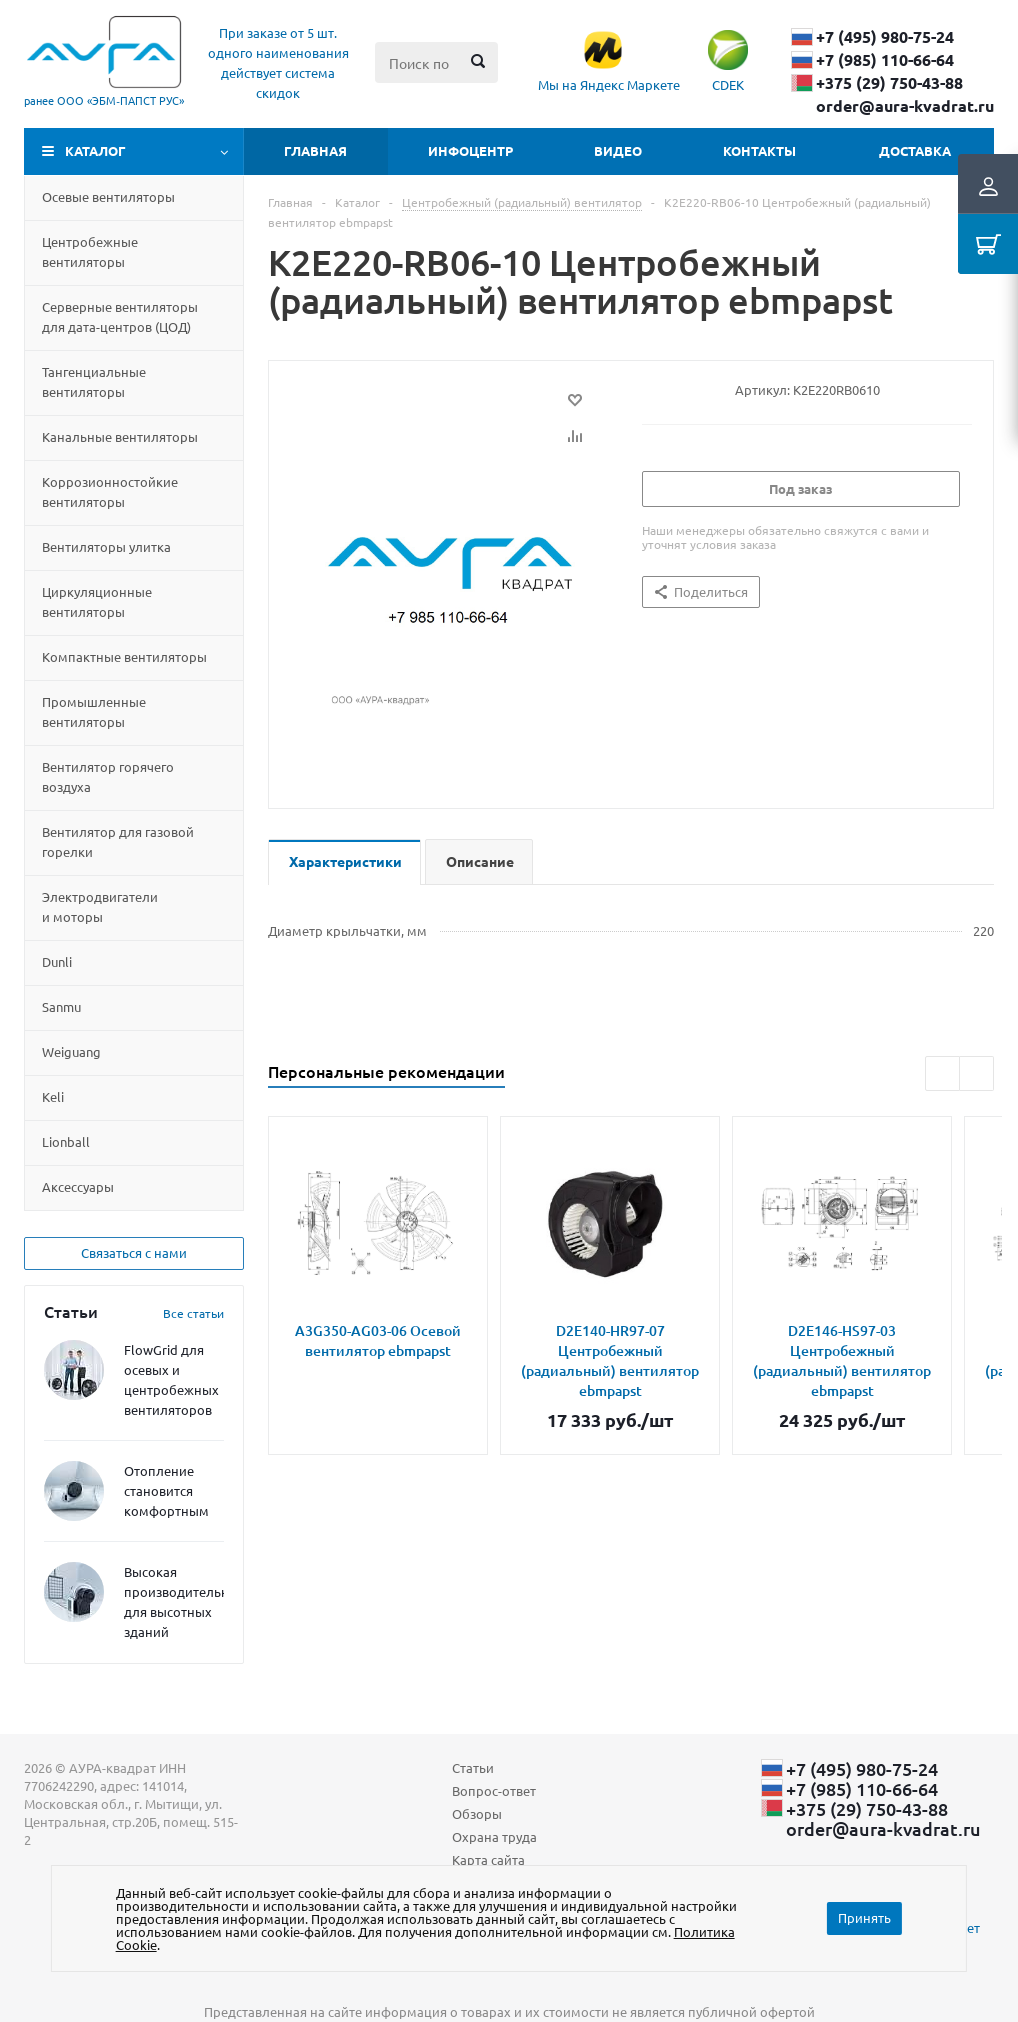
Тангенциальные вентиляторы (94, 381)
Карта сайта (488, 1859)
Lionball (66, 1141)
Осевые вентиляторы (108, 196)
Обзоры (477, 1813)
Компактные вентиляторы (124, 656)
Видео (618, 150)
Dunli (57, 961)
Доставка (915, 150)
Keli (53, 1096)
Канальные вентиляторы (120, 436)
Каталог (95, 150)
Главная (315, 150)
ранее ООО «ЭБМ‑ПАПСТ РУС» (104, 100)
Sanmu (61, 1006)
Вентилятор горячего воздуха (108, 776)
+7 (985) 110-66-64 (885, 60)
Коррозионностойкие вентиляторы (110, 491)
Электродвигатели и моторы (100, 906)
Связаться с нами (134, 1252)
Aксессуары (78, 1186)
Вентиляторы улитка (106, 546)
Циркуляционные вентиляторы (97, 601)
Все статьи (193, 1313)
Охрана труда (494, 1836)
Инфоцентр (470, 150)
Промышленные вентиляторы (94, 711)
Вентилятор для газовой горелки (118, 841)
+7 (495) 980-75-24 (885, 37)
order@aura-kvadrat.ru (905, 106)
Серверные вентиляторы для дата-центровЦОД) (120, 316)
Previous (942, 1073)
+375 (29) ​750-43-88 (889, 83)
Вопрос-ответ (494, 1790)
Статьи (473, 1767)
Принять (864, 1917)
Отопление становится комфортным (166, 1490)
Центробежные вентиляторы (90, 251)
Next (976, 1073)
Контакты (759, 150)
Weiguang (71, 1051)
